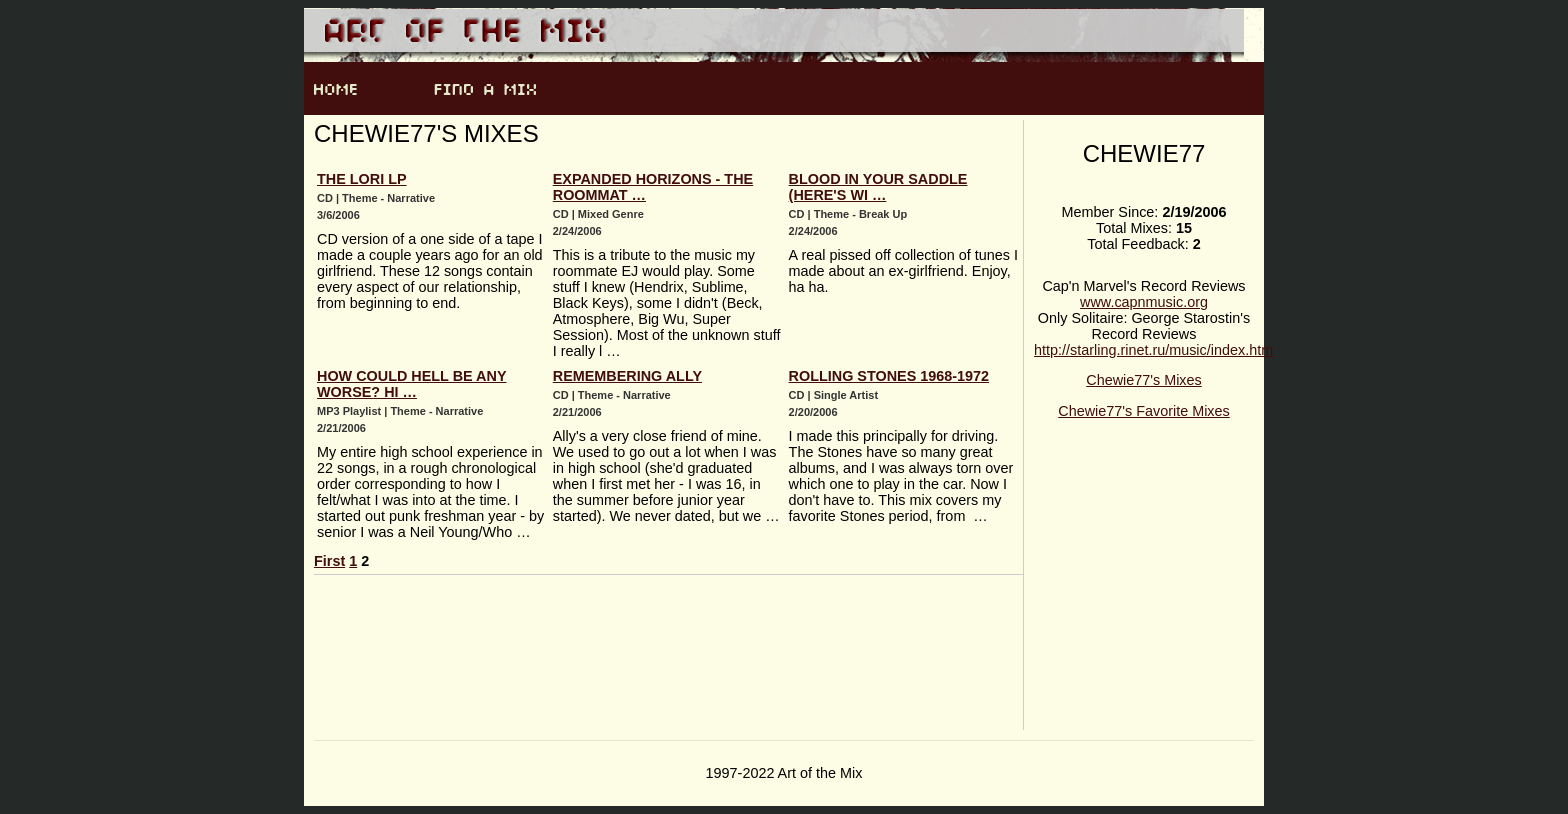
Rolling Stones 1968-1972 (889, 376)
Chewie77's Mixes (1144, 380)
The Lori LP (362, 179)
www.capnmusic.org (1144, 302)
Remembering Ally (627, 376)
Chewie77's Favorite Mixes (1144, 411)
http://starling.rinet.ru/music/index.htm (1153, 350)
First (329, 561)
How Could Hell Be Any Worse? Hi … (411, 384)
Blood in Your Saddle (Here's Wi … (878, 187)
